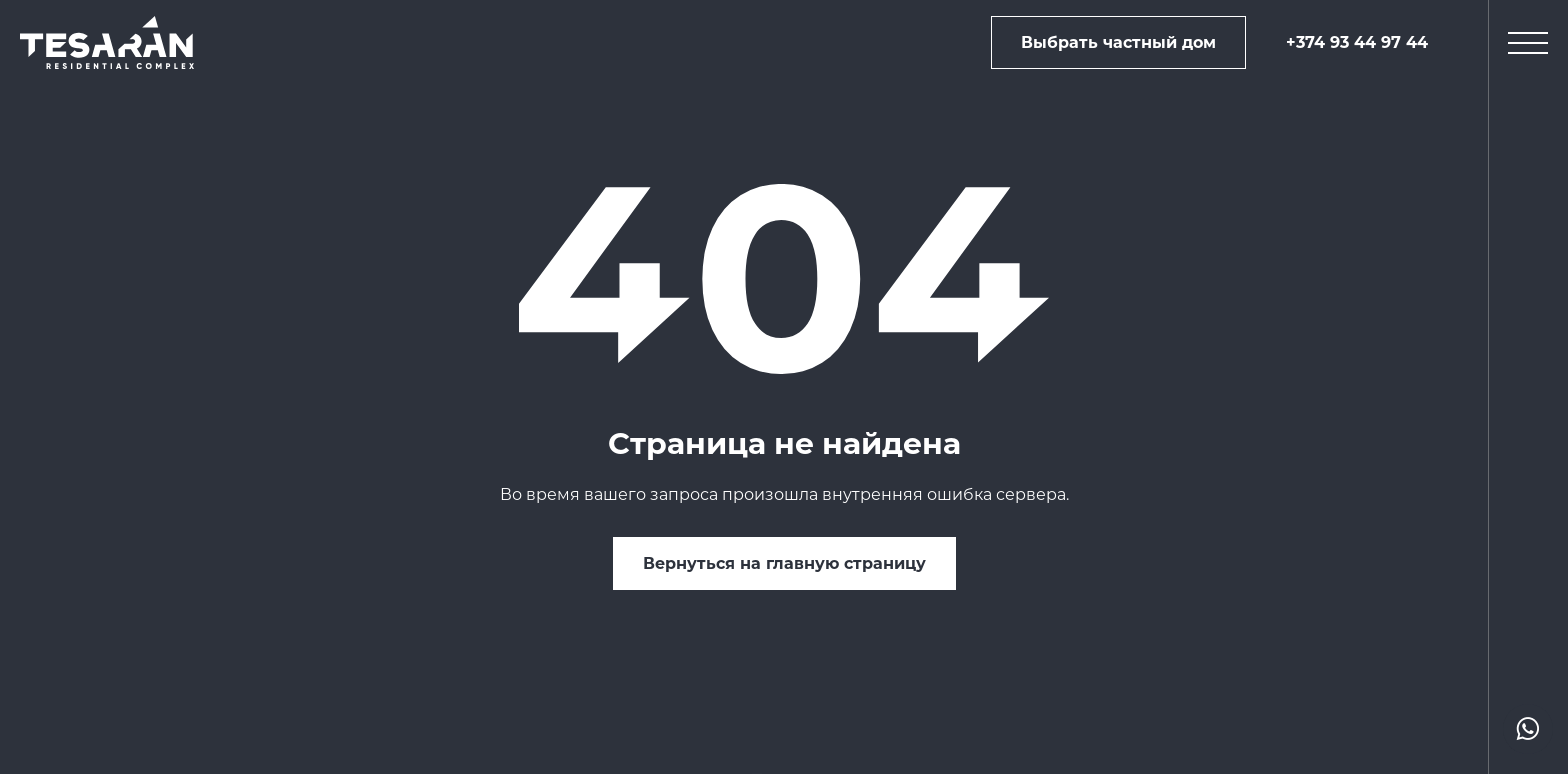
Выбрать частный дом (1118, 42)
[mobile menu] (1528, 43)
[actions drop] (1528, 729)
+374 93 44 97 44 (1357, 42)
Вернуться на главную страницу (784, 563)
